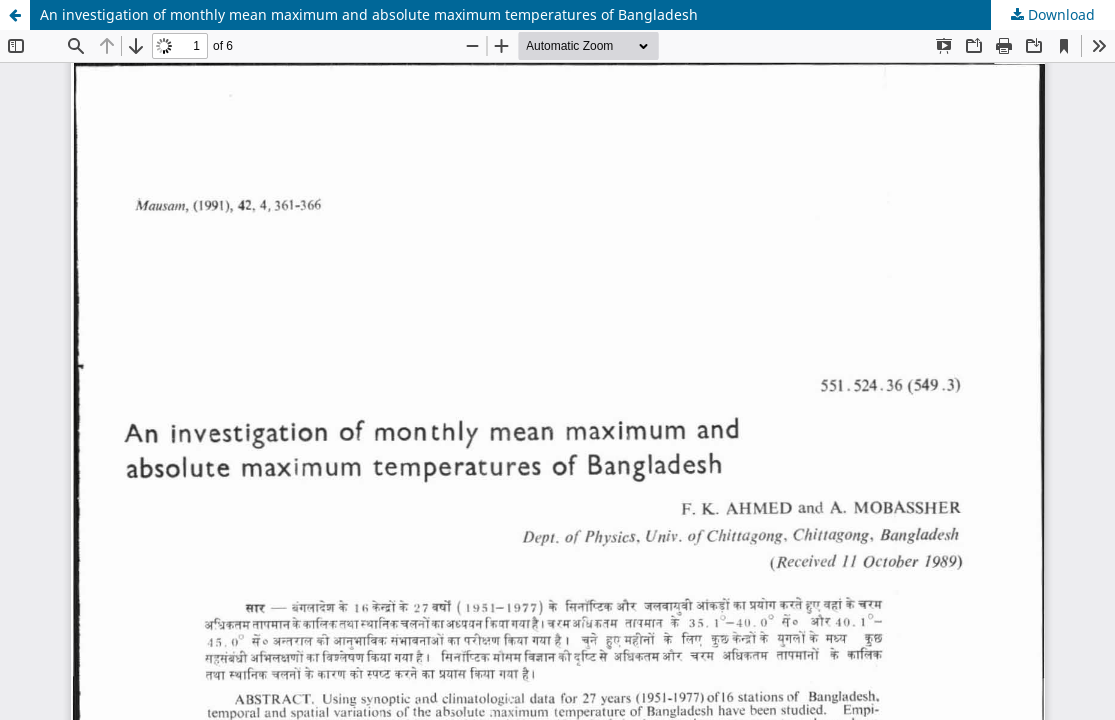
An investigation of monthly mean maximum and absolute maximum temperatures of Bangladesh (369, 14)
